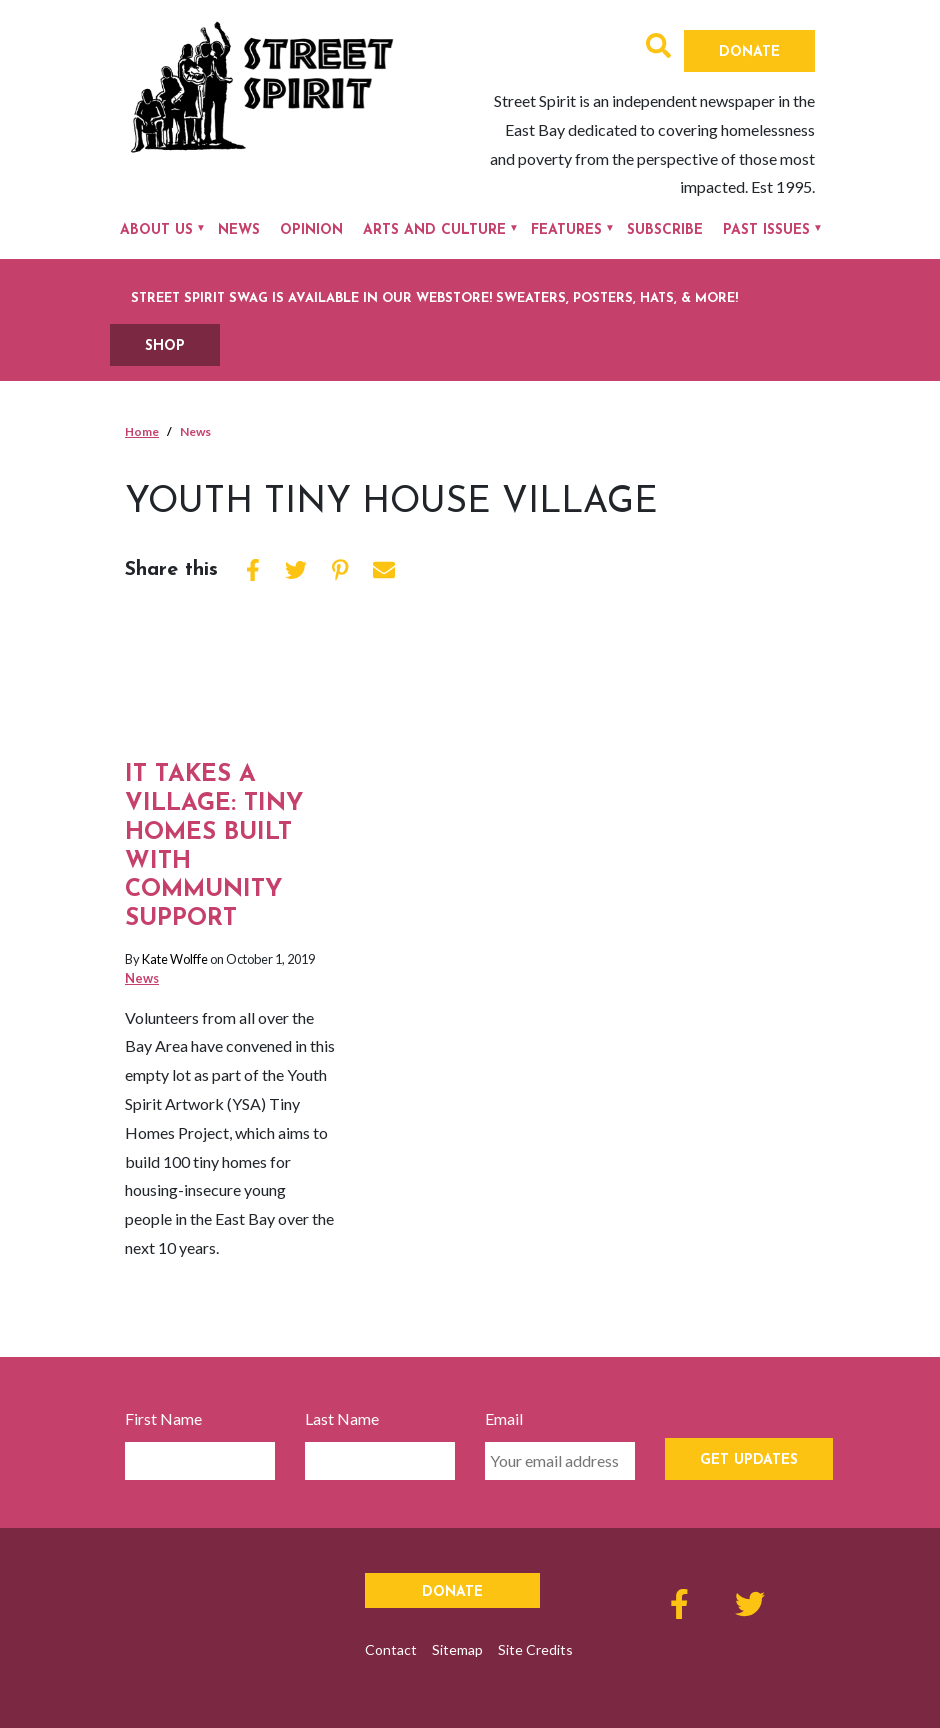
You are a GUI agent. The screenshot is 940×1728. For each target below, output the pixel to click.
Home (142, 431)
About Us (156, 230)
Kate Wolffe (175, 959)
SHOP (165, 346)
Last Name (342, 1418)
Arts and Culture (434, 230)
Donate (749, 52)
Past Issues (766, 230)
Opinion (311, 230)
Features (566, 230)
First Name (163, 1418)
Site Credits (535, 1649)
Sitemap (457, 1649)
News (239, 230)
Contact (391, 1649)
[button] (658, 48)
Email (504, 1418)
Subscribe (665, 230)
